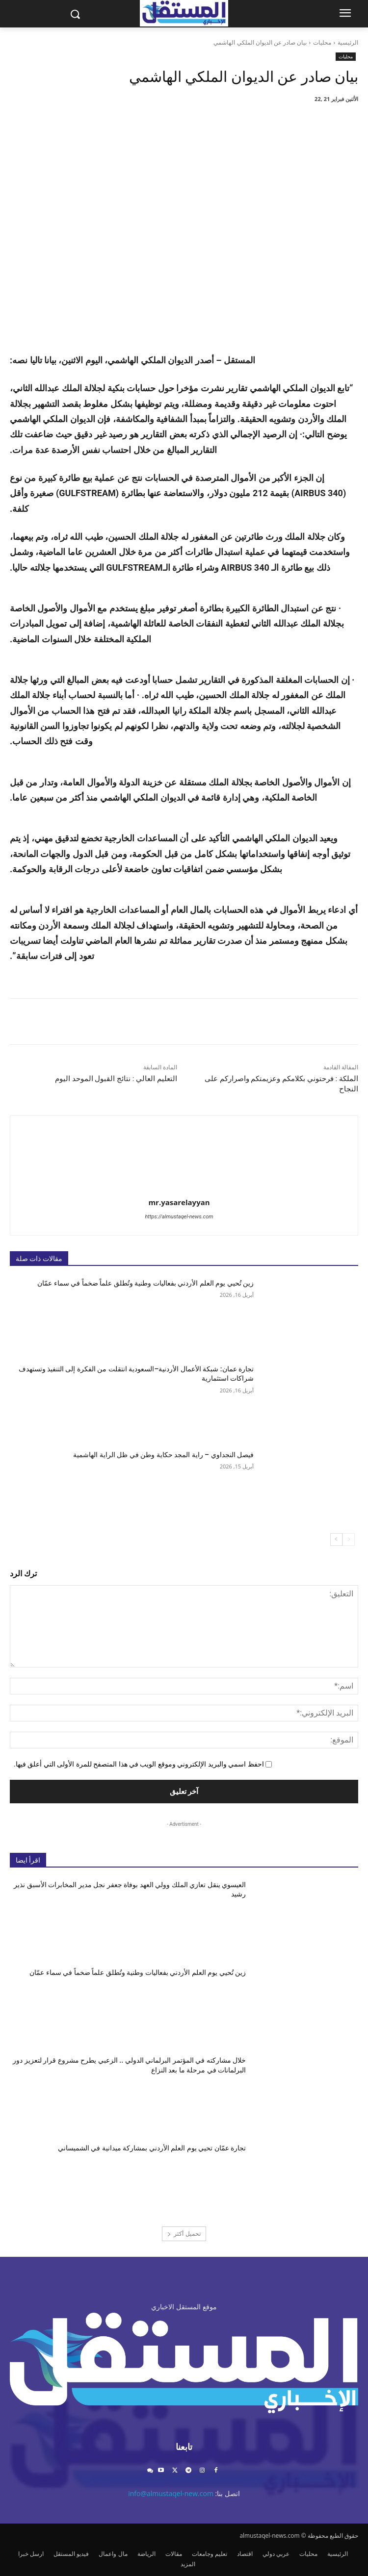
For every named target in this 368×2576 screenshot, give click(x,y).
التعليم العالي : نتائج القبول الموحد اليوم (116, 1078)
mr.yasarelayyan (179, 1202)
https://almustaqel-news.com (179, 1216)
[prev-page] (348, 1539)
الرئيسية (348, 42)
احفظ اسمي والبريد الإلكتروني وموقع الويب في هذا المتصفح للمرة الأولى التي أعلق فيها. (139, 1764)
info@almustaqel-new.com (170, 2493)
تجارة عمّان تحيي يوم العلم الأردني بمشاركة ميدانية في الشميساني (152, 2148)
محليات (322, 42)
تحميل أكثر (183, 2233)
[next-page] (336, 1539)
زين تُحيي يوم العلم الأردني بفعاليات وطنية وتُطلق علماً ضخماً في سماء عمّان (145, 1283)
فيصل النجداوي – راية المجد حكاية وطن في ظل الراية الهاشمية (163, 1455)
